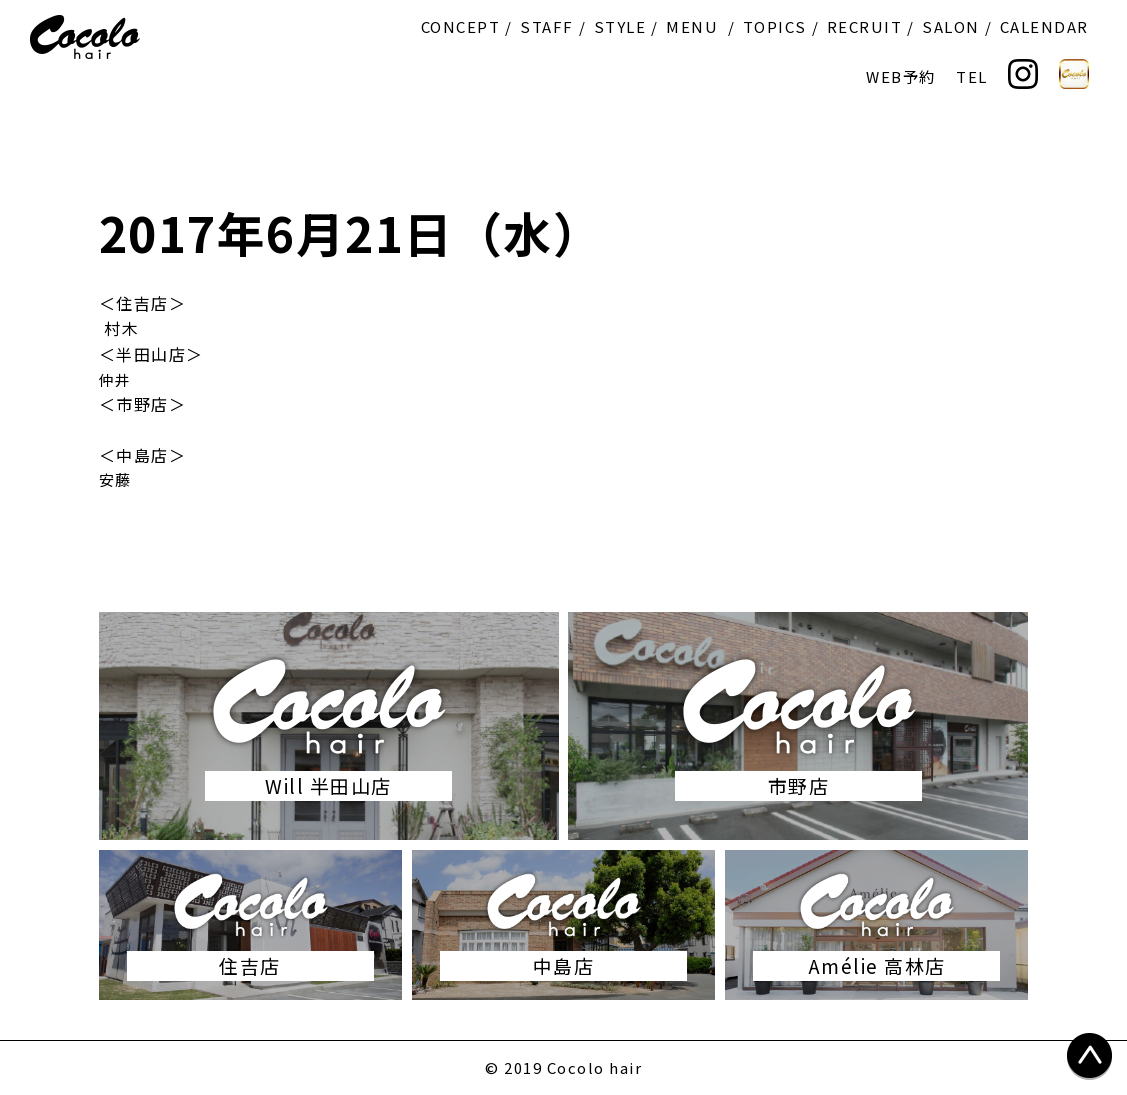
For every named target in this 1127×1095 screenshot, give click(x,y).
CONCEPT (461, 26)
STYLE (620, 26)
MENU (692, 26)
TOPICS (775, 26)
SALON (951, 26)
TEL (972, 76)
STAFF (547, 26)
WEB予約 (901, 76)
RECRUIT (865, 26)
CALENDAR (1044, 26)
